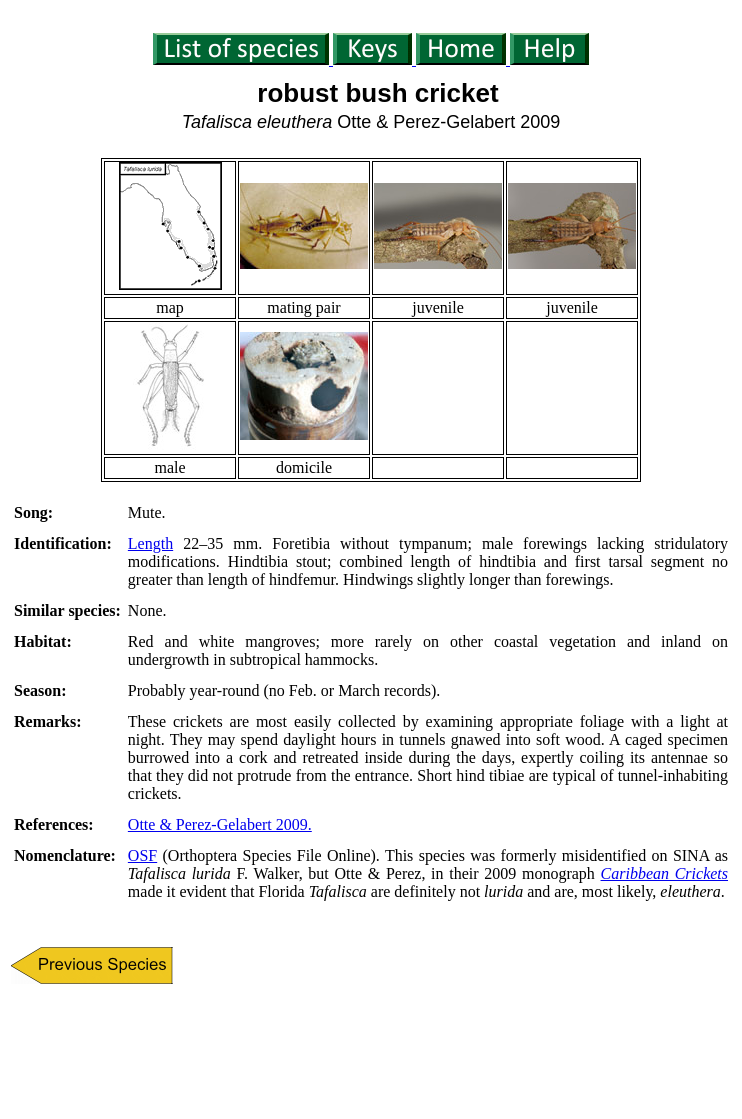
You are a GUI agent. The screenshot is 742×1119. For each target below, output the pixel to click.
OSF (142, 855)
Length (150, 543)
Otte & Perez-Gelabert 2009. (220, 824)
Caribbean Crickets (664, 873)
